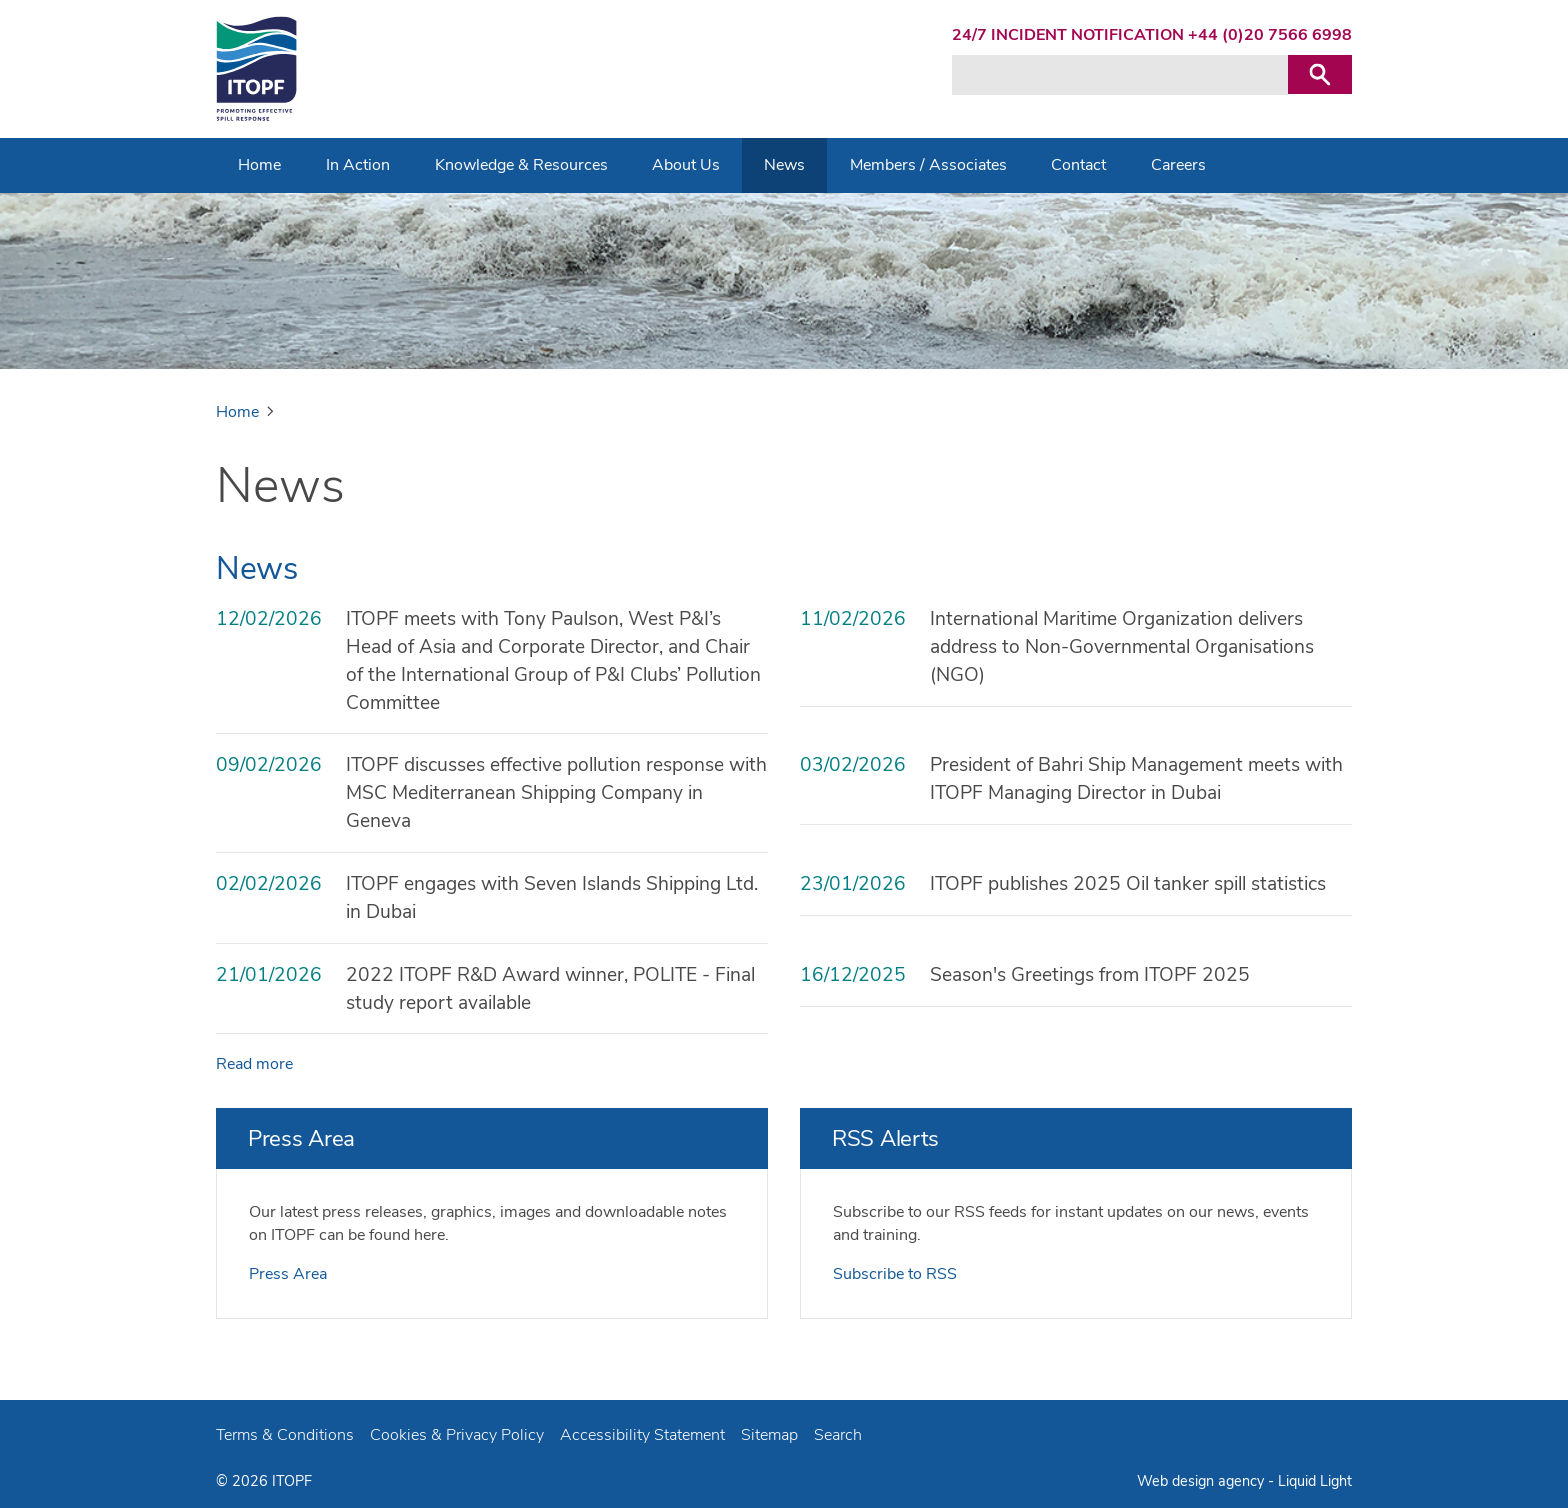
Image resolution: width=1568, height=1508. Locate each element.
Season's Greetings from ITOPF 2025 (1090, 975)
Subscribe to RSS (895, 1274)
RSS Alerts (885, 1138)
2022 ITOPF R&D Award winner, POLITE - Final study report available (550, 989)
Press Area (301, 1138)
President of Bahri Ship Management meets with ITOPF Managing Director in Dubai (1136, 779)
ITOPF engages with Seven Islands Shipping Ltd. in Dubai (552, 898)
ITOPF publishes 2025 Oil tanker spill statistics (1128, 884)
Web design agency (1202, 1481)
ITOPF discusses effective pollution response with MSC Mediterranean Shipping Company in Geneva (556, 793)
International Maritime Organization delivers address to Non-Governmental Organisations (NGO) (1122, 647)
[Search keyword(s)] (1120, 75)
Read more (254, 1064)
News (256, 568)
